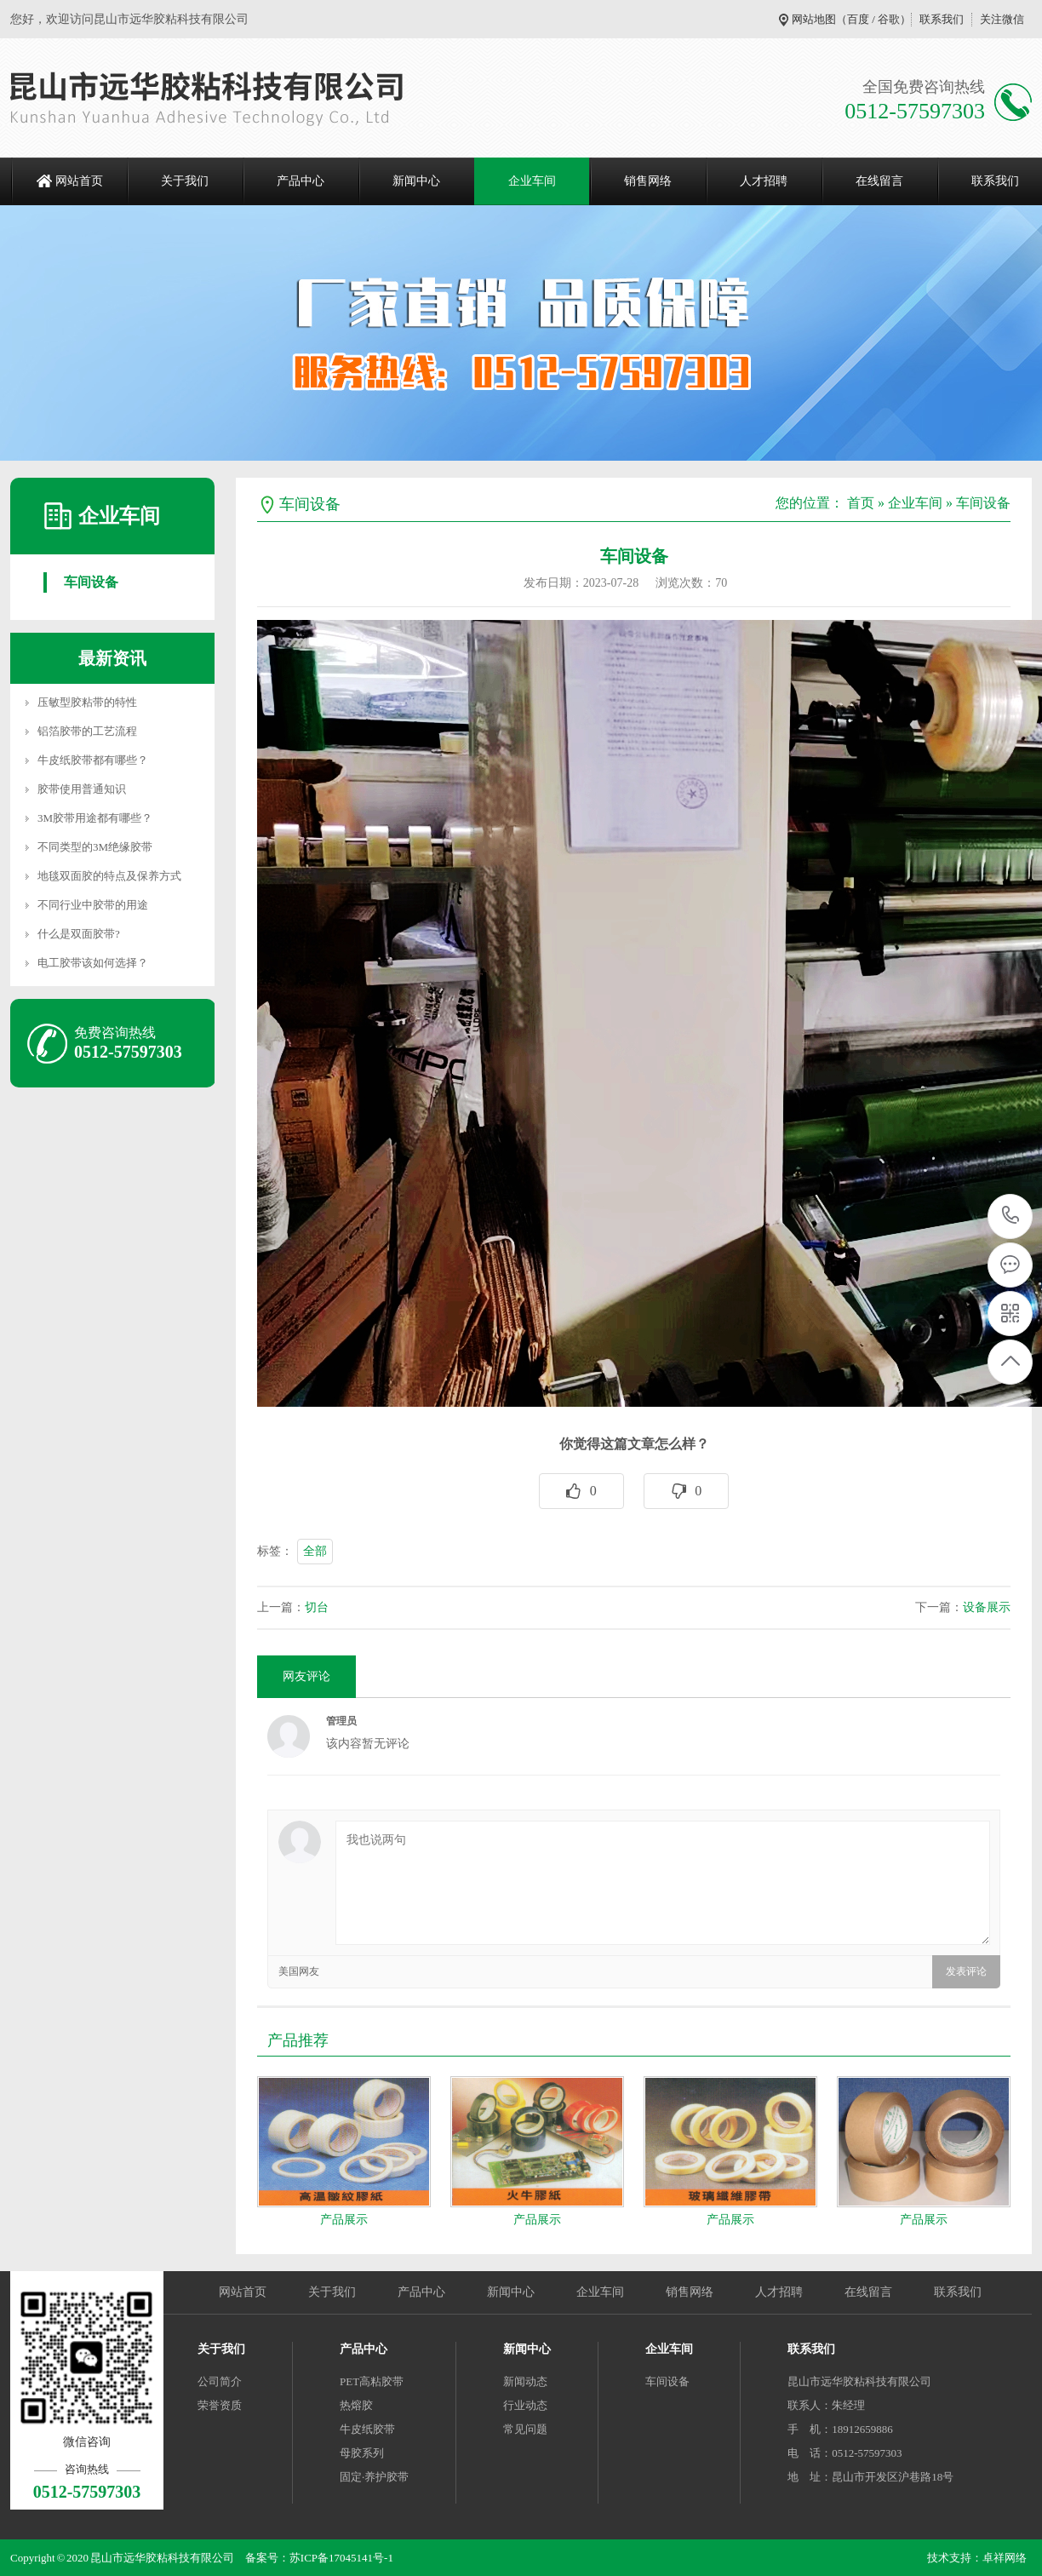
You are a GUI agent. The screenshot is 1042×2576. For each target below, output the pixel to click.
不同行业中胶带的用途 (92, 904)
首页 (860, 503)
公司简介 (220, 2381)
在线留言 (879, 181)
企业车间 (532, 181)
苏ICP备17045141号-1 (341, 2557)
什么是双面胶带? (78, 933)
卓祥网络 (1004, 2557)
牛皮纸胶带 (367, 2429)
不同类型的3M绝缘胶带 (94, 846)
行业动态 (525, 2405)
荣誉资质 (220, 2405)
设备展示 (987, 1607)
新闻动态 (525, 2381)
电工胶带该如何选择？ (92, 962)
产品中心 (300, 181)
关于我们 (185, 181)
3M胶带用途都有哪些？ (94, 818)
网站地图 (814, 19)
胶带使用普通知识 (81, 789)
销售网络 (648, 181)
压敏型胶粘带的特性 (87, 702)
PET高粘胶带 (372, 2381)
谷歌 (889, 19)
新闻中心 (416, 181)
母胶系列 (362, 2453)
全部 (315, 1551)
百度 (858, 19)
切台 (317, 1607)
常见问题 (525, 2429)
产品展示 (344, 2219)
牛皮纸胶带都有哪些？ (92, 760)
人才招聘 (763, 181)
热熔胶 (356, 2405)
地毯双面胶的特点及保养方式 (109, 875)
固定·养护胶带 (374, 2476)
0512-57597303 (1010, 1216)
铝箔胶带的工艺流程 (87, 731)
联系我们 (941, 19)
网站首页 (79, 181)
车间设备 (91, 582)
